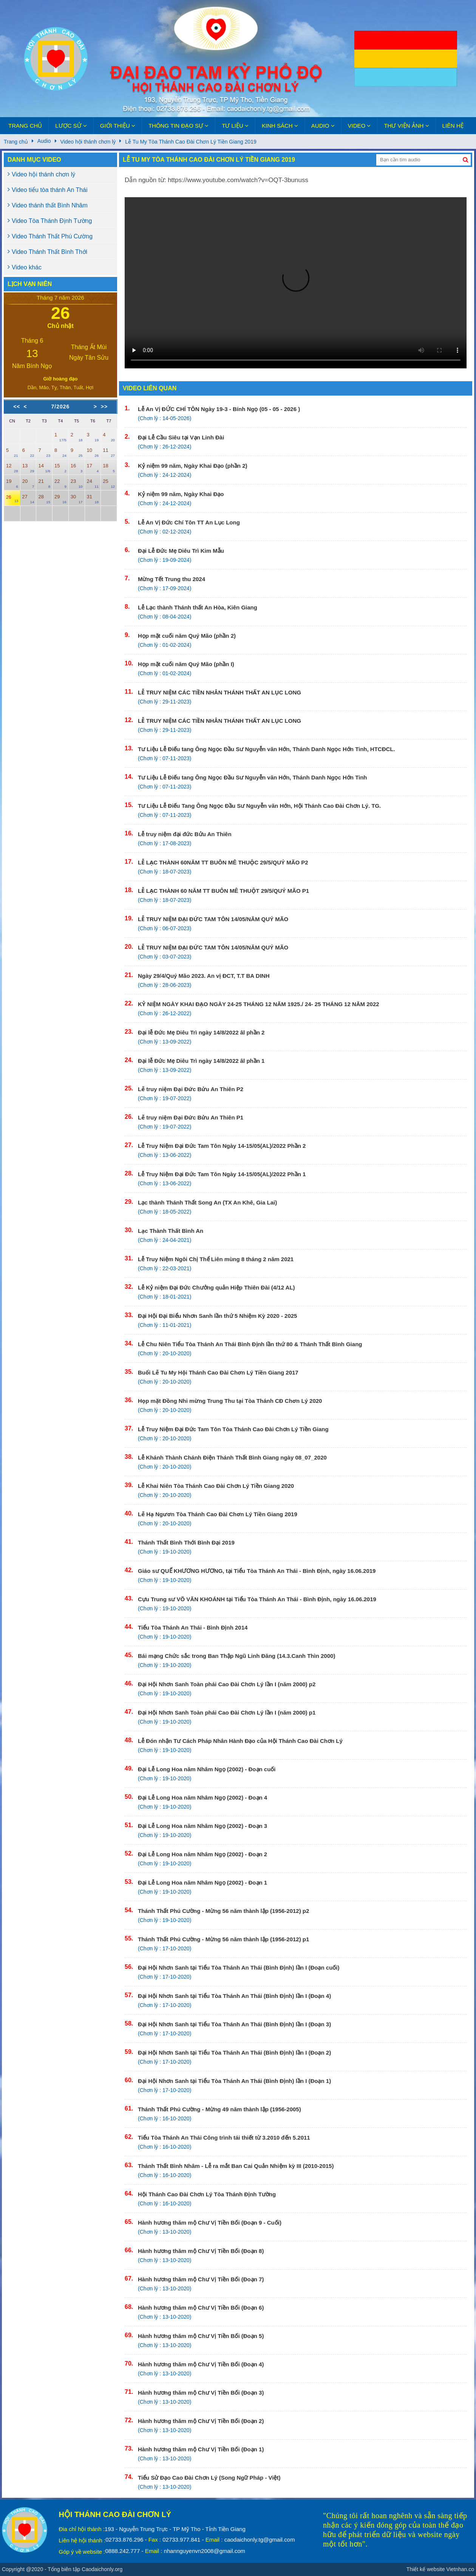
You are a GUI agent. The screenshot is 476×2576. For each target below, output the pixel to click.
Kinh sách (280, 125)
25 (109, 483)
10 (93, 452)
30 (77, 499)
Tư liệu (235, 125)
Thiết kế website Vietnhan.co (440, 2569)
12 (12, 468)
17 (93, 468)
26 (12, 499)
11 (109, 452)
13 (28, 468)
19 (12, 483)
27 (28, 499)
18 (109, 468)
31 (93, 499)
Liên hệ (453, 125)
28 (44, 499)
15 (60, 468)
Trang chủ (25, 125)
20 (28, 483)
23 (77, 483)
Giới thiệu (117, 125)
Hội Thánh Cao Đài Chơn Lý (115, 2514)
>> (104, 407)
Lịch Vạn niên (30, 284)
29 (60, 499)
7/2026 (60, 407)
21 (44, 483)
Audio (323, 125)
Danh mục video (34, 159)
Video (359, 125)
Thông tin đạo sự (178, 125)
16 (77, 468)
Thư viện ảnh (406, 125)
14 (44, 468)
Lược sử (71, 125)
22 (60, 483)
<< (16, 407)
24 (93, 483)
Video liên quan (149, 388)
